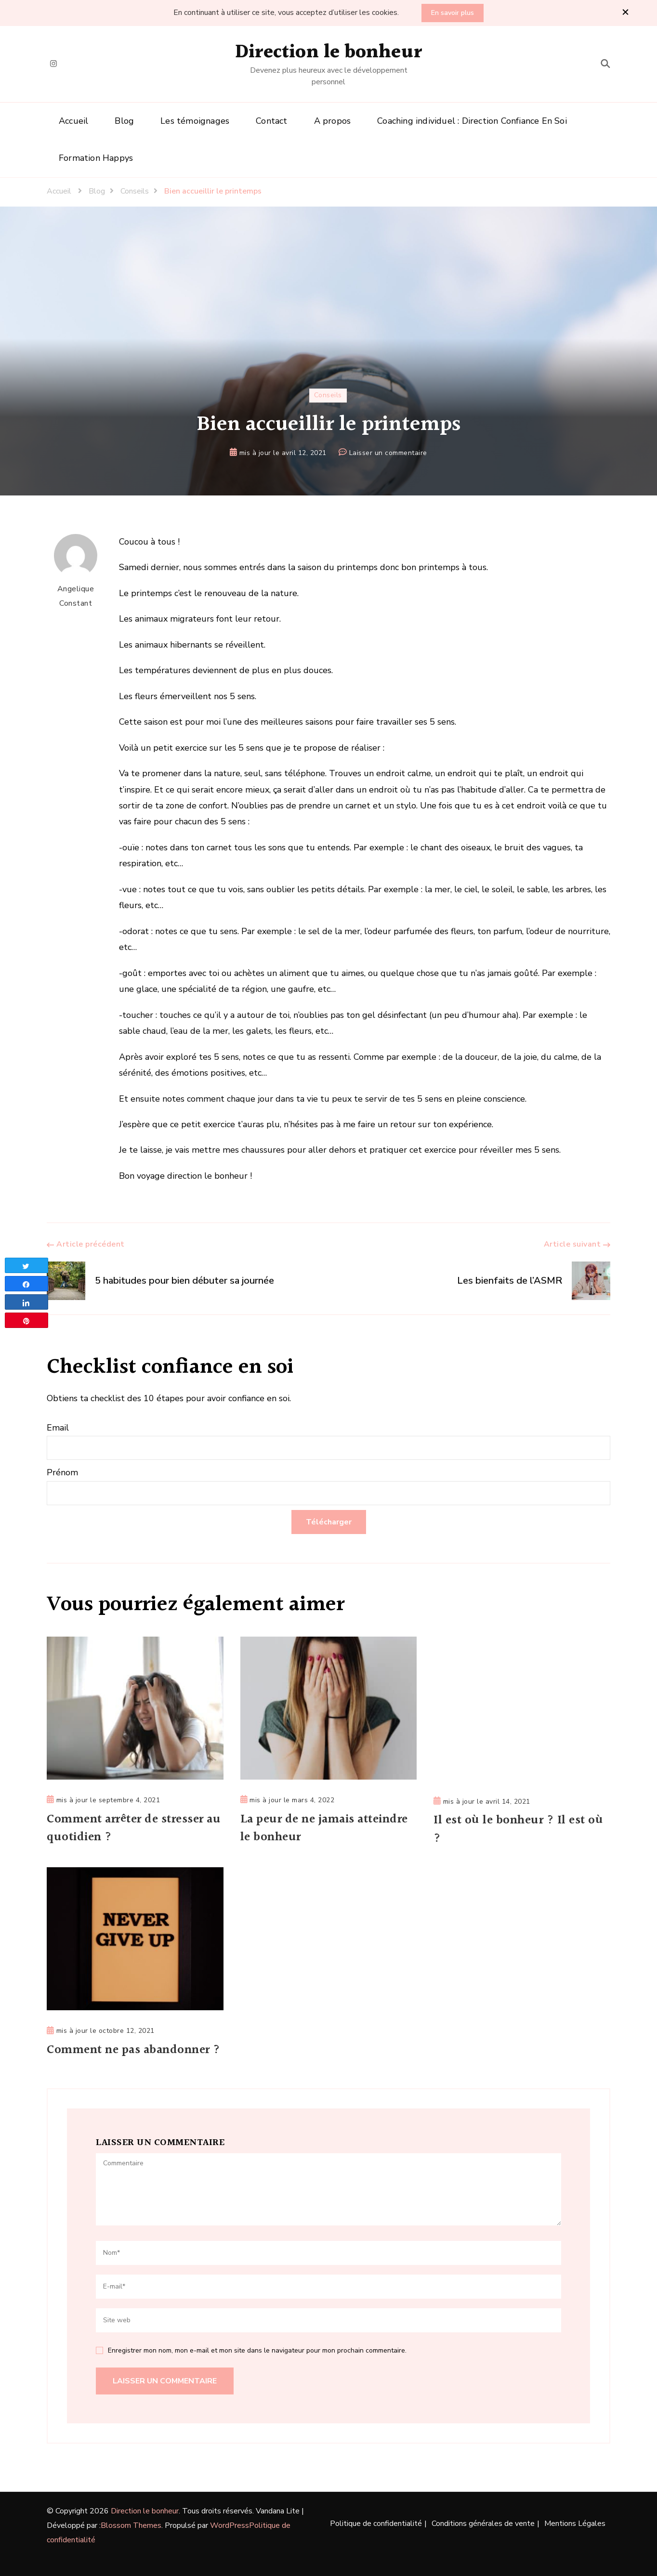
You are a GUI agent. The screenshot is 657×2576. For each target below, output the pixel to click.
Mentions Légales (574, 2523)
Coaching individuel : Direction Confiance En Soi (472, 121)
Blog (124, 121)
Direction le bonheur (328, 52)
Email (58, 1427)
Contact (271, 121)
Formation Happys (96, 158)
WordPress (229, 2525)
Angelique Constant (75, 571)
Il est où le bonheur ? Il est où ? (519, 1829)
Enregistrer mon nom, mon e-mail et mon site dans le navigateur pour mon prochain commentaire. (257, 2350)
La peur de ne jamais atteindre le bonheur (325, 1828)
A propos (332, 121)
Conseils (328, 395)
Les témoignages (194, 121)
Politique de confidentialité (376, 2523)
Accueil (73, 121)
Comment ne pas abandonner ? (134, 2050)
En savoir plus (452, 12)
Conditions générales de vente (483, 2523)
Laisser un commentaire (388, 453)
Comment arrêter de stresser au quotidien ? (127, 1828)
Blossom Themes (131, 2525)
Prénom (62, 1472)
